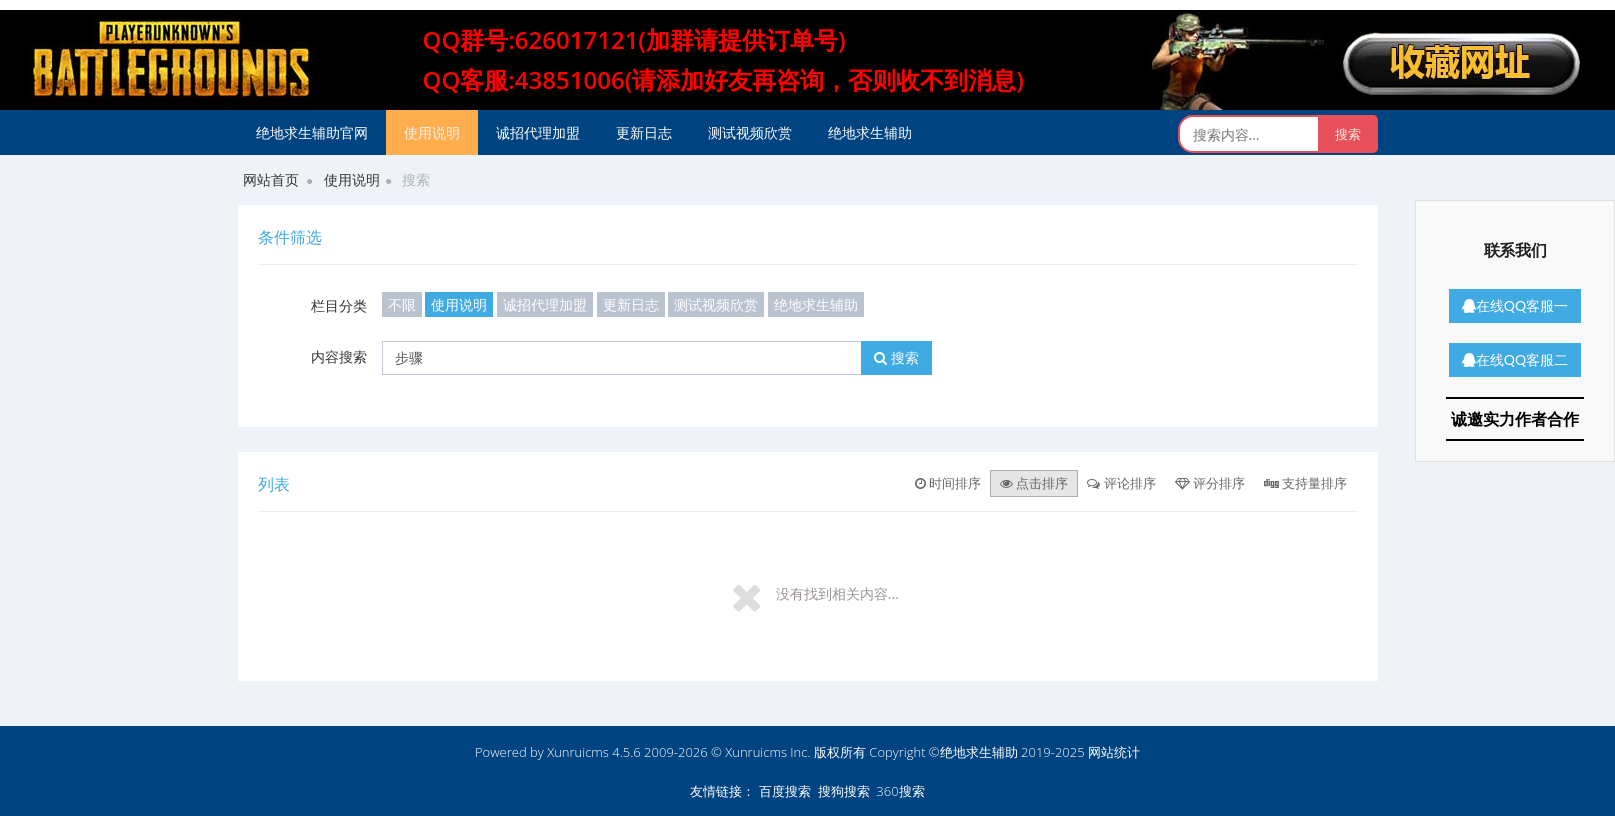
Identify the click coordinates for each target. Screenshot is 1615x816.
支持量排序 (1305, 483)
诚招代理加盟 (538, 132)
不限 (402, 304)
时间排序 (948, 483)
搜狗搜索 (844, 791)
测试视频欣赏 (750, 132)
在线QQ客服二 (1515, 359)
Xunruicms (578, 752)
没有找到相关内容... (837, 593)
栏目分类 (339, 305)
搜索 (896, 357)
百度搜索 (785, 791)
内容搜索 (339, 356)
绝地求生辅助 (870, 132)
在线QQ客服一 (1515, 305)
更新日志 (644, 132)
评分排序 (1210, 483)
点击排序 (1034, 483)
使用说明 (432, 132)
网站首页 (271, 179)
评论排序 (1121, 483)
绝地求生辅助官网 (312, 132)
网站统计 (1114, 752)
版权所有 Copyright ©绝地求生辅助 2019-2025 (951, 752)
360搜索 (900, 791)
